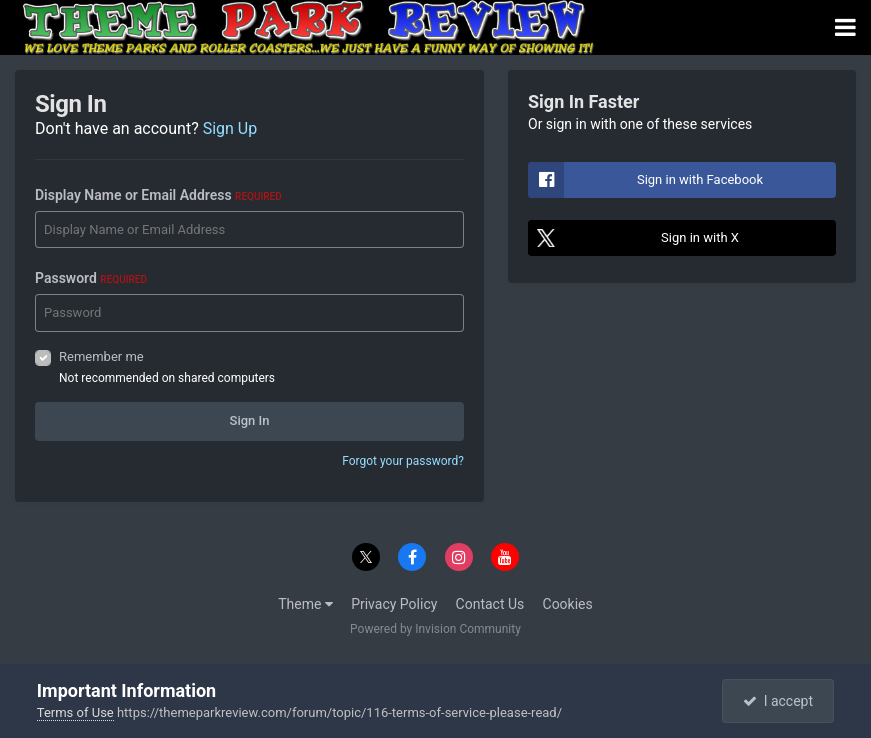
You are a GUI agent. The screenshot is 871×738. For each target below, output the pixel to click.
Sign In (250, 420)
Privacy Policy (394, 604)
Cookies (568, 604)
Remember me (101, 356)
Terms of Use (75, 712)
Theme (305, 604)
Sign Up (230, 128)
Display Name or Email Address (158, 195)
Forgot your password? (403, 461)
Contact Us (490, 604)
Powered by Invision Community (435, 629)
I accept (778, 701)
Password (91, 278)
